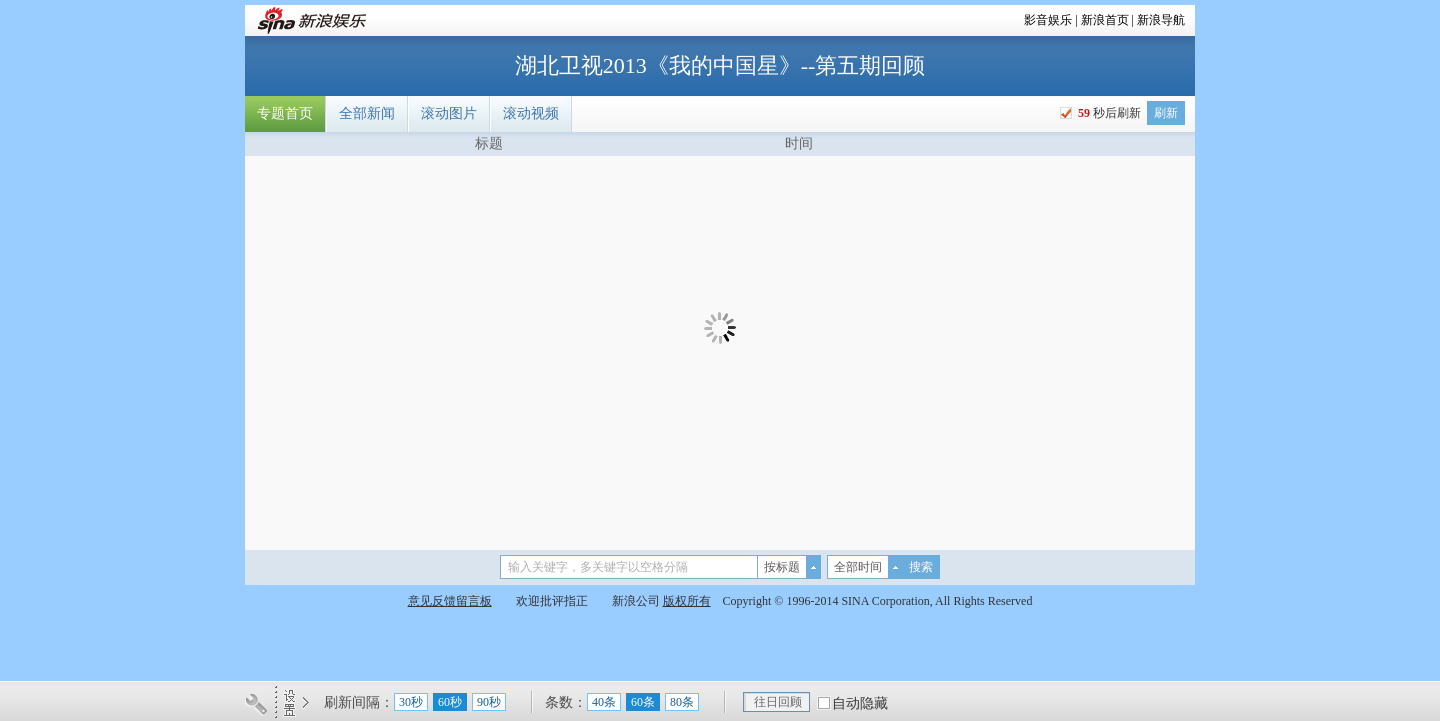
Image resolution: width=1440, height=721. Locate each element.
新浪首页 (1105, 20)
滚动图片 (449, 113)
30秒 (411, 702)
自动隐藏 (860, 703)
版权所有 (687, 601)
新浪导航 (1161, 20)
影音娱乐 (1048, 20)
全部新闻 (367, 113)
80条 (682, 702)
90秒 (489, 702)
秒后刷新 (1108, 113)
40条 (604, 702)
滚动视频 (531, 113)
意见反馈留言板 (450, 601)
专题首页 (285, 113)
